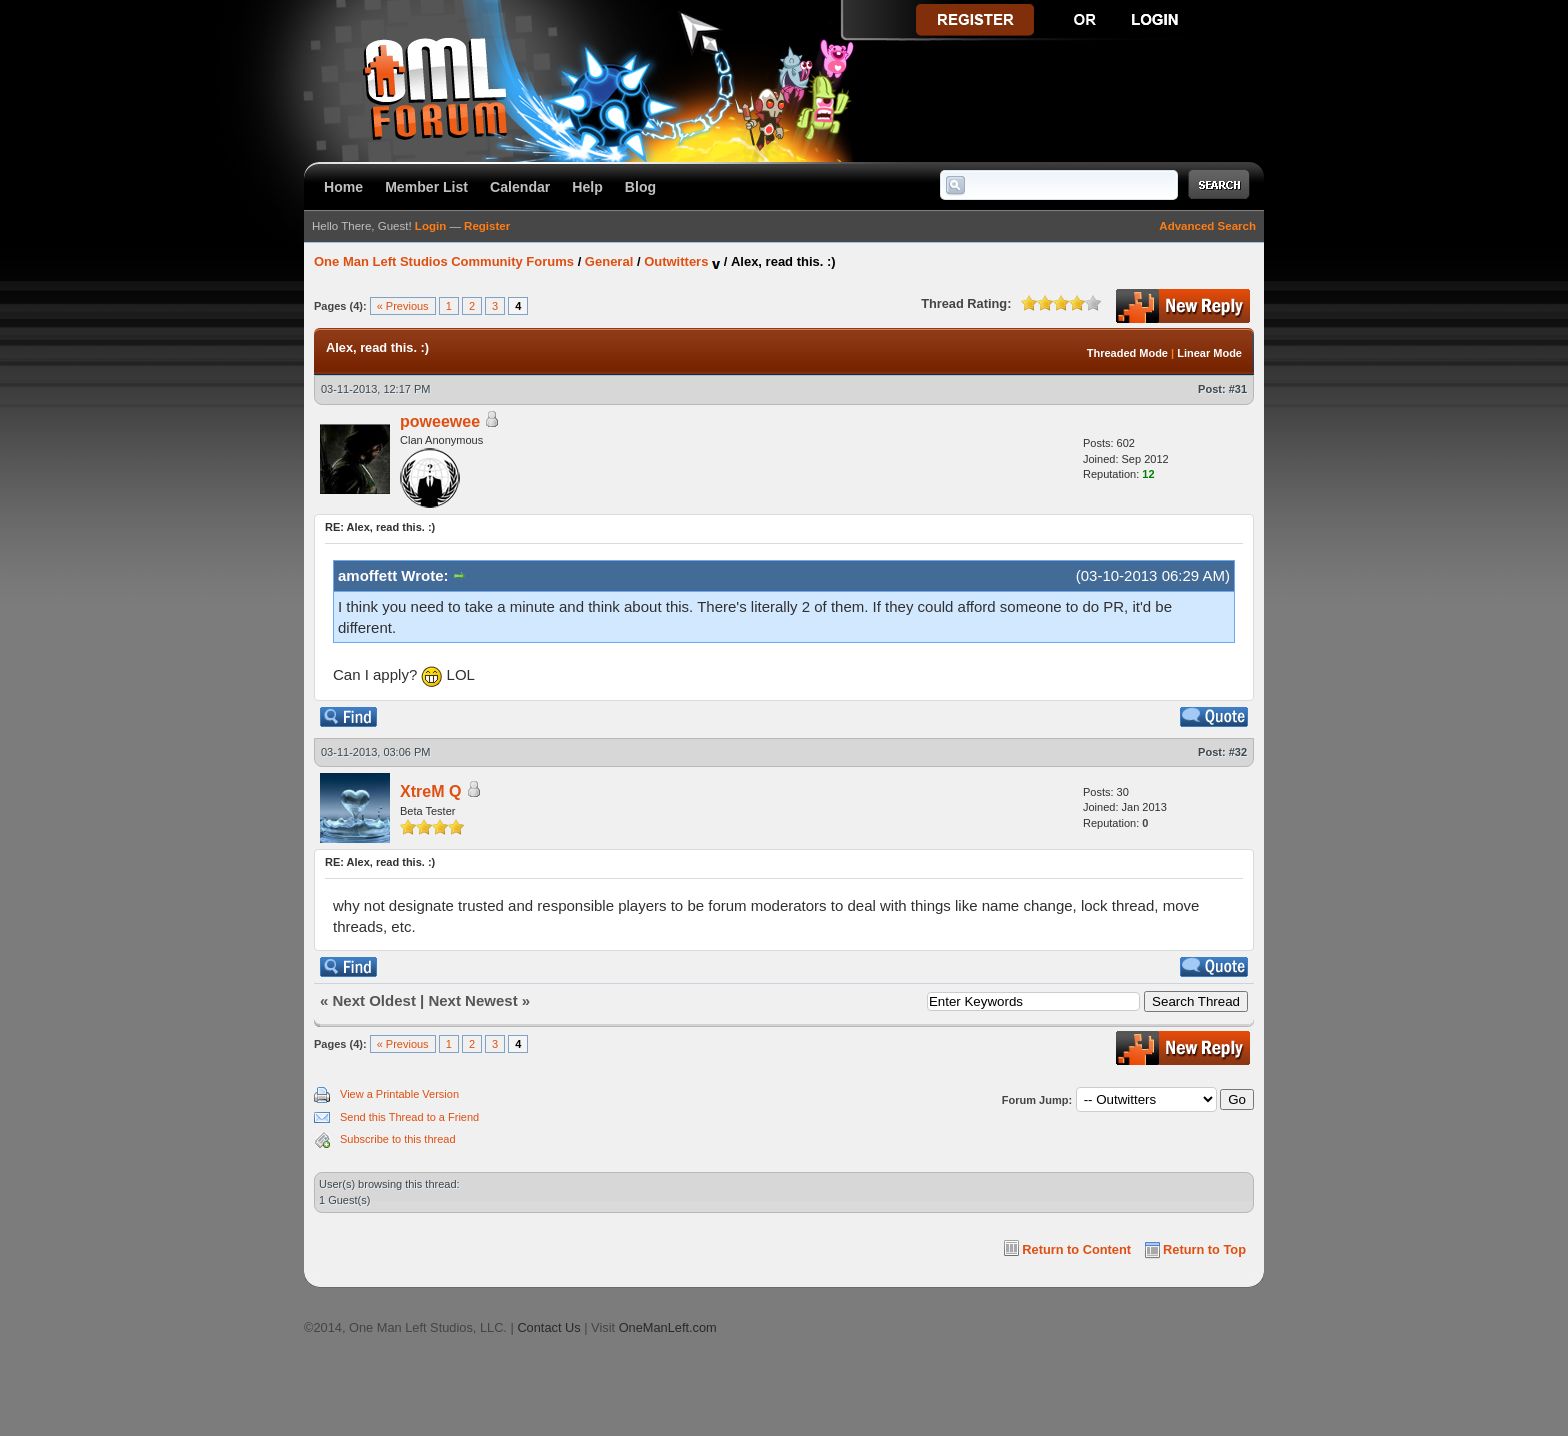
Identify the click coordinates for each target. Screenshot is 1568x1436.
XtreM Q (430, 791)
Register (487, 226)
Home (343, 187)
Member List (426, 187)
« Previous (403, 306)
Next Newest (472, 1000)
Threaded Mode (1127, 353)
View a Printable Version (399, 1094)
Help (587, 187)
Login (430, 226)
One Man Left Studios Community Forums (444, 261)
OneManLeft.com (668, 1327)
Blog (640, 187)
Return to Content (1076, 1249)
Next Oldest (374, 1000)
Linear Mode (1209, 353)
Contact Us (548, 1327)
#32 (1238, 752)
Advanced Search (1207, 226)
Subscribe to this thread (398, 1139)
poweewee (440, 421)
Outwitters (676, 261)
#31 (1238, 389)
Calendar (520, 187)
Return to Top (1204, 1249)
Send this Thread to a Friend (409, 1117)
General (609, 261)
